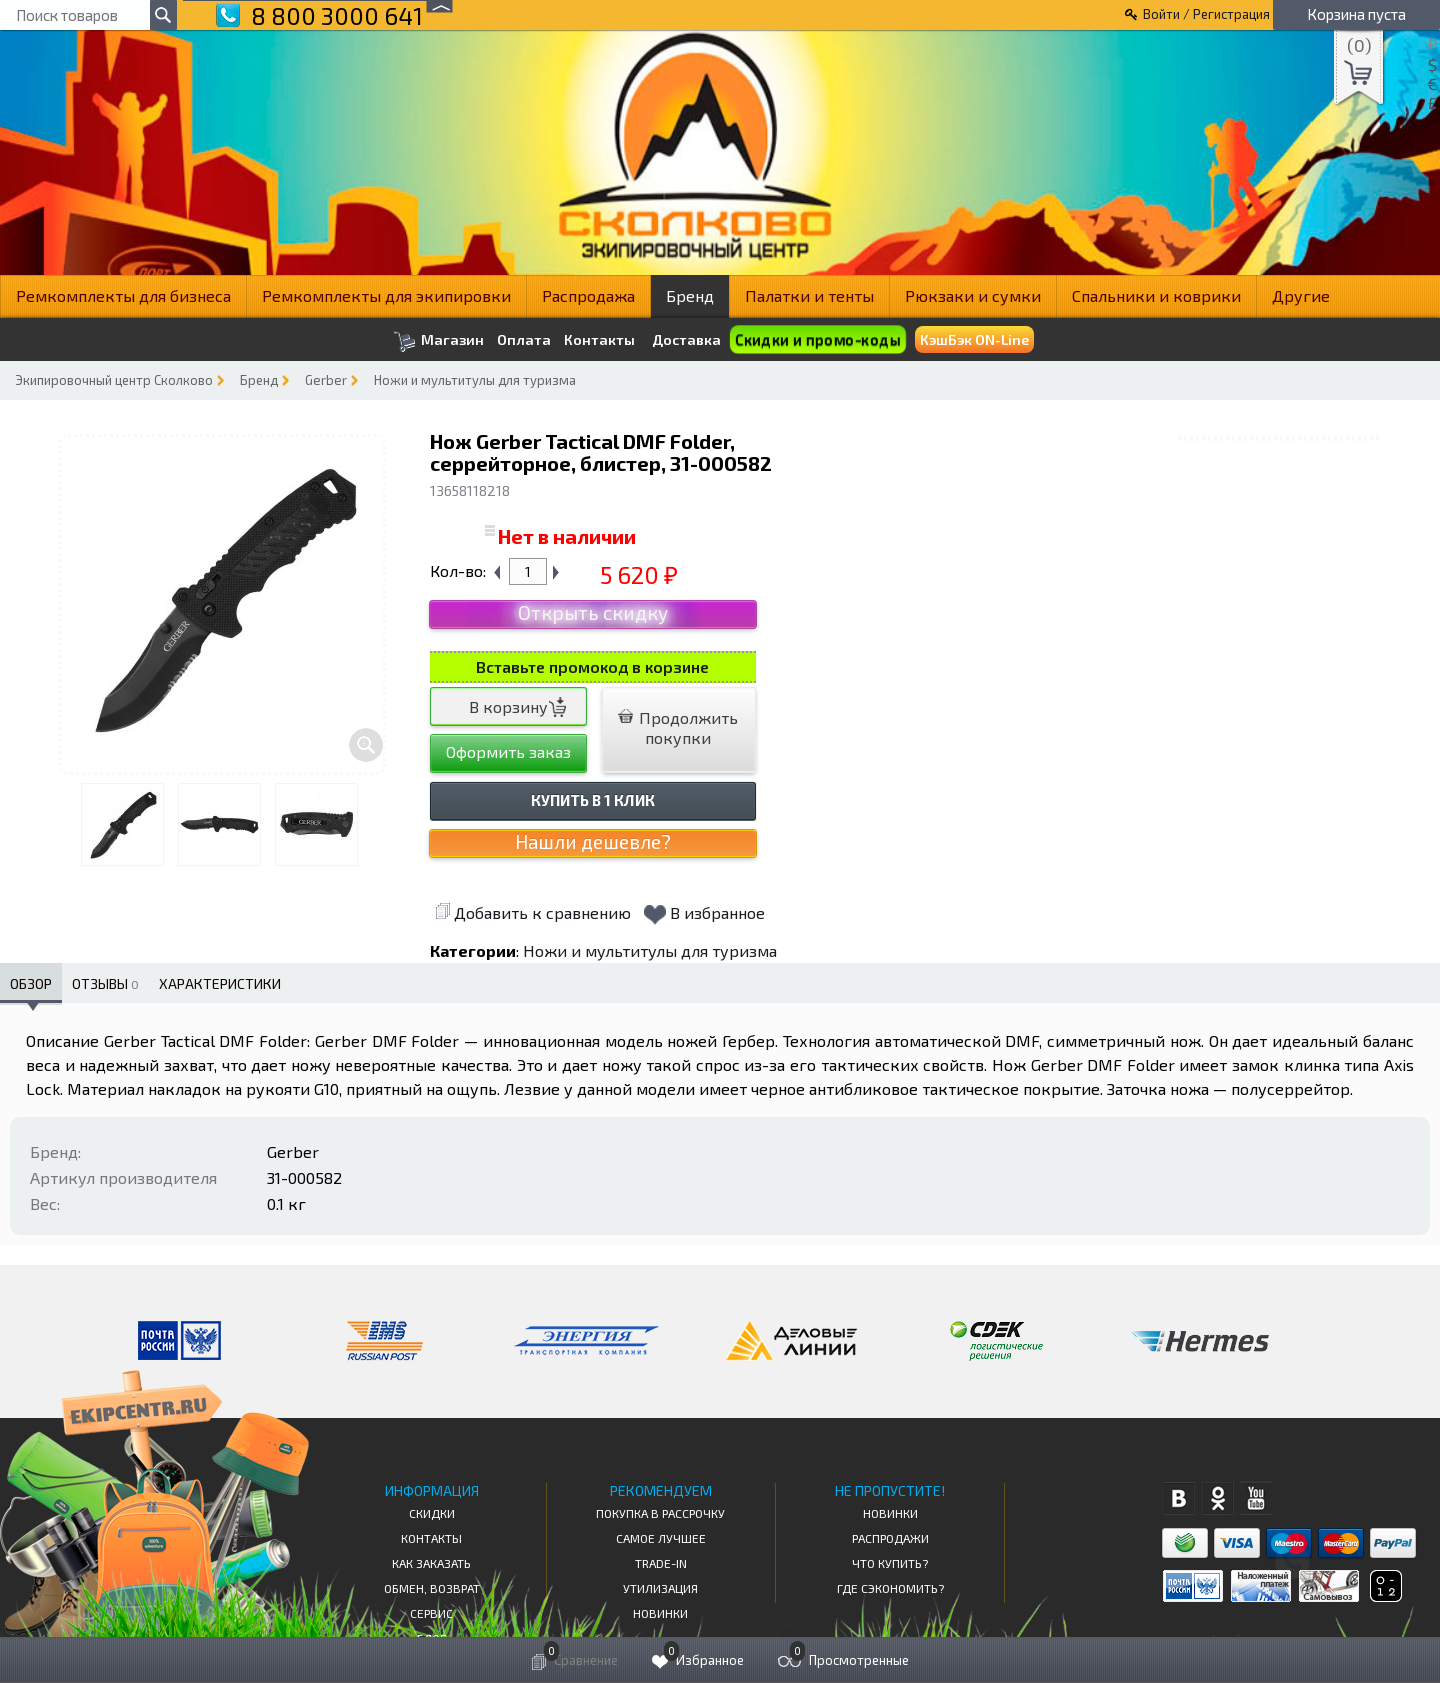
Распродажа (588, 295)
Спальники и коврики (1156, 295)
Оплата (524, 340)
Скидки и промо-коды (817, 339)
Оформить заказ (508, 751)
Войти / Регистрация (1206, 14)
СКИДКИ (432, 1513)
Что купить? (890, 1563)
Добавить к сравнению (533, 912)
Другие (1301, 295)
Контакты (599, 340)
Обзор (31, 983)
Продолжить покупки (678, 727)
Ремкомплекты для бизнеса (123, 295)
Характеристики (220, 983)
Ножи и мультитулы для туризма (475, 380)
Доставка (686, 339)
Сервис (431, 1613)
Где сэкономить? (890, 1588)
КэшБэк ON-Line (974, 339)
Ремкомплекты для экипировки (386, 295)
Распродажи (890, 1538)
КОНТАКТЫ (431, 1538)
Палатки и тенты (809, 295)
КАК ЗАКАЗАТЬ (431, 1563)
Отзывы (105, 983)
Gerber (326, 380)
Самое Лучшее (661, 1538)
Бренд (690, 295)
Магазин (438, 341)
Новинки (660, 1613)
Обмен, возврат (432, 1588)
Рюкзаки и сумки (973, 295)
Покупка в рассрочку (660, 1513)
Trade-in (661, 1563)
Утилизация (660, 1588)
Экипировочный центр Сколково (114, 380)
